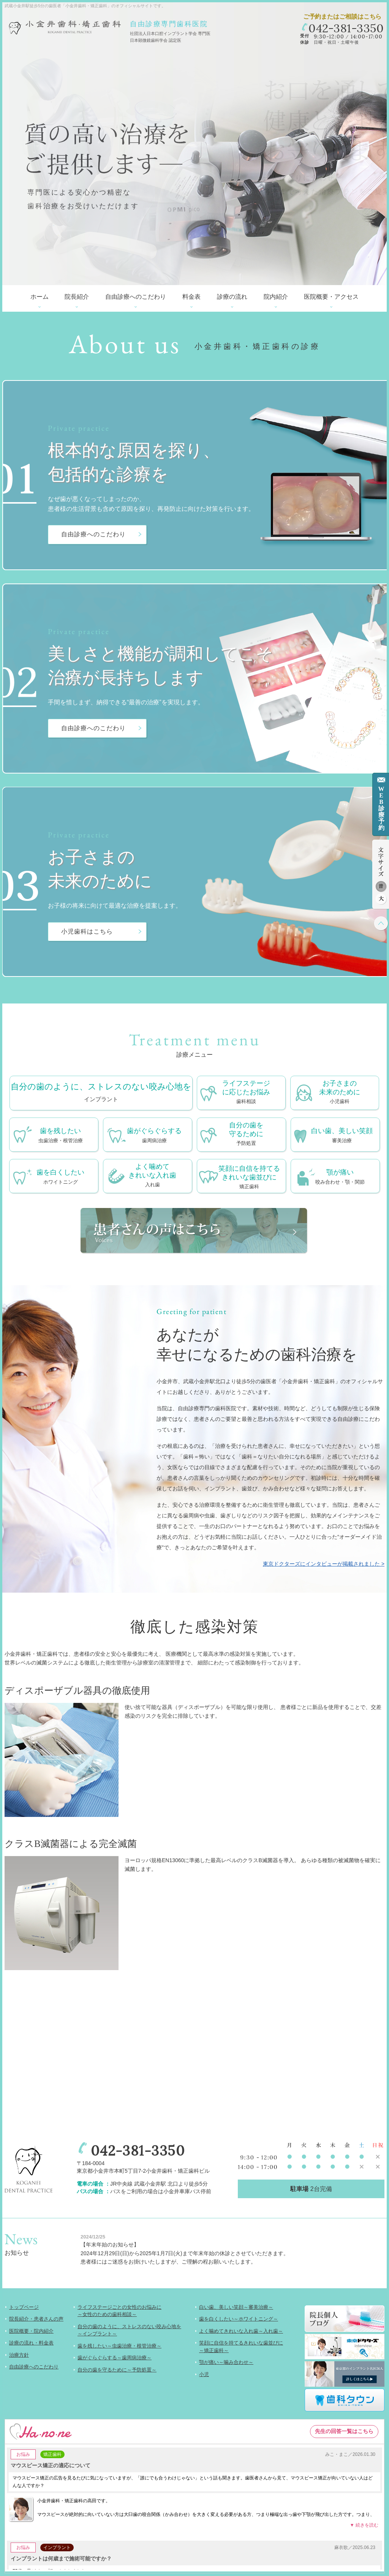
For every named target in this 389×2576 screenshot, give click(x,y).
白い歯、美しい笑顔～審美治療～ (236, 2307)
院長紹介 (77, 296)
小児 (204, 2374)
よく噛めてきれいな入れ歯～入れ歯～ (241, 2331)
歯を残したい (60, 1136)
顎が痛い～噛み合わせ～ (226, 2362)
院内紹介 (276, 296)
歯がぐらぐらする (154, 1136)
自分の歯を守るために (246, 1134)
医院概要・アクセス (331, 296)
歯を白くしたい (60, 1177)
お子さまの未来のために (339, 1093)
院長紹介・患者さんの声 (36, 2319)
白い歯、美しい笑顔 (342, 1136)
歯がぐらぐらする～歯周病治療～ (114, 2357)
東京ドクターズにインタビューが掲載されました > (323, 1564)
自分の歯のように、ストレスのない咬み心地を (101, 1092)
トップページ (24, 2307)
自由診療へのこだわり (135, 296)
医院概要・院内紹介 (31, 2331)
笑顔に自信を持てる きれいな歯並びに (249, 1178)
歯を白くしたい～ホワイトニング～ (238, 2319)
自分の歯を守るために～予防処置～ (117, 2370)
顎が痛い (340, 1177)
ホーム (39, 296)
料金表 (191, 296)
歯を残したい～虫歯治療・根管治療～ (119, 2346)
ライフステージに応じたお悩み (246, 1093)
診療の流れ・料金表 (31, 2343)
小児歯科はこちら (87, 931)
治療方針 (19, 2355)
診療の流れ (232, 296)
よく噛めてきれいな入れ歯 (152, 1176)
